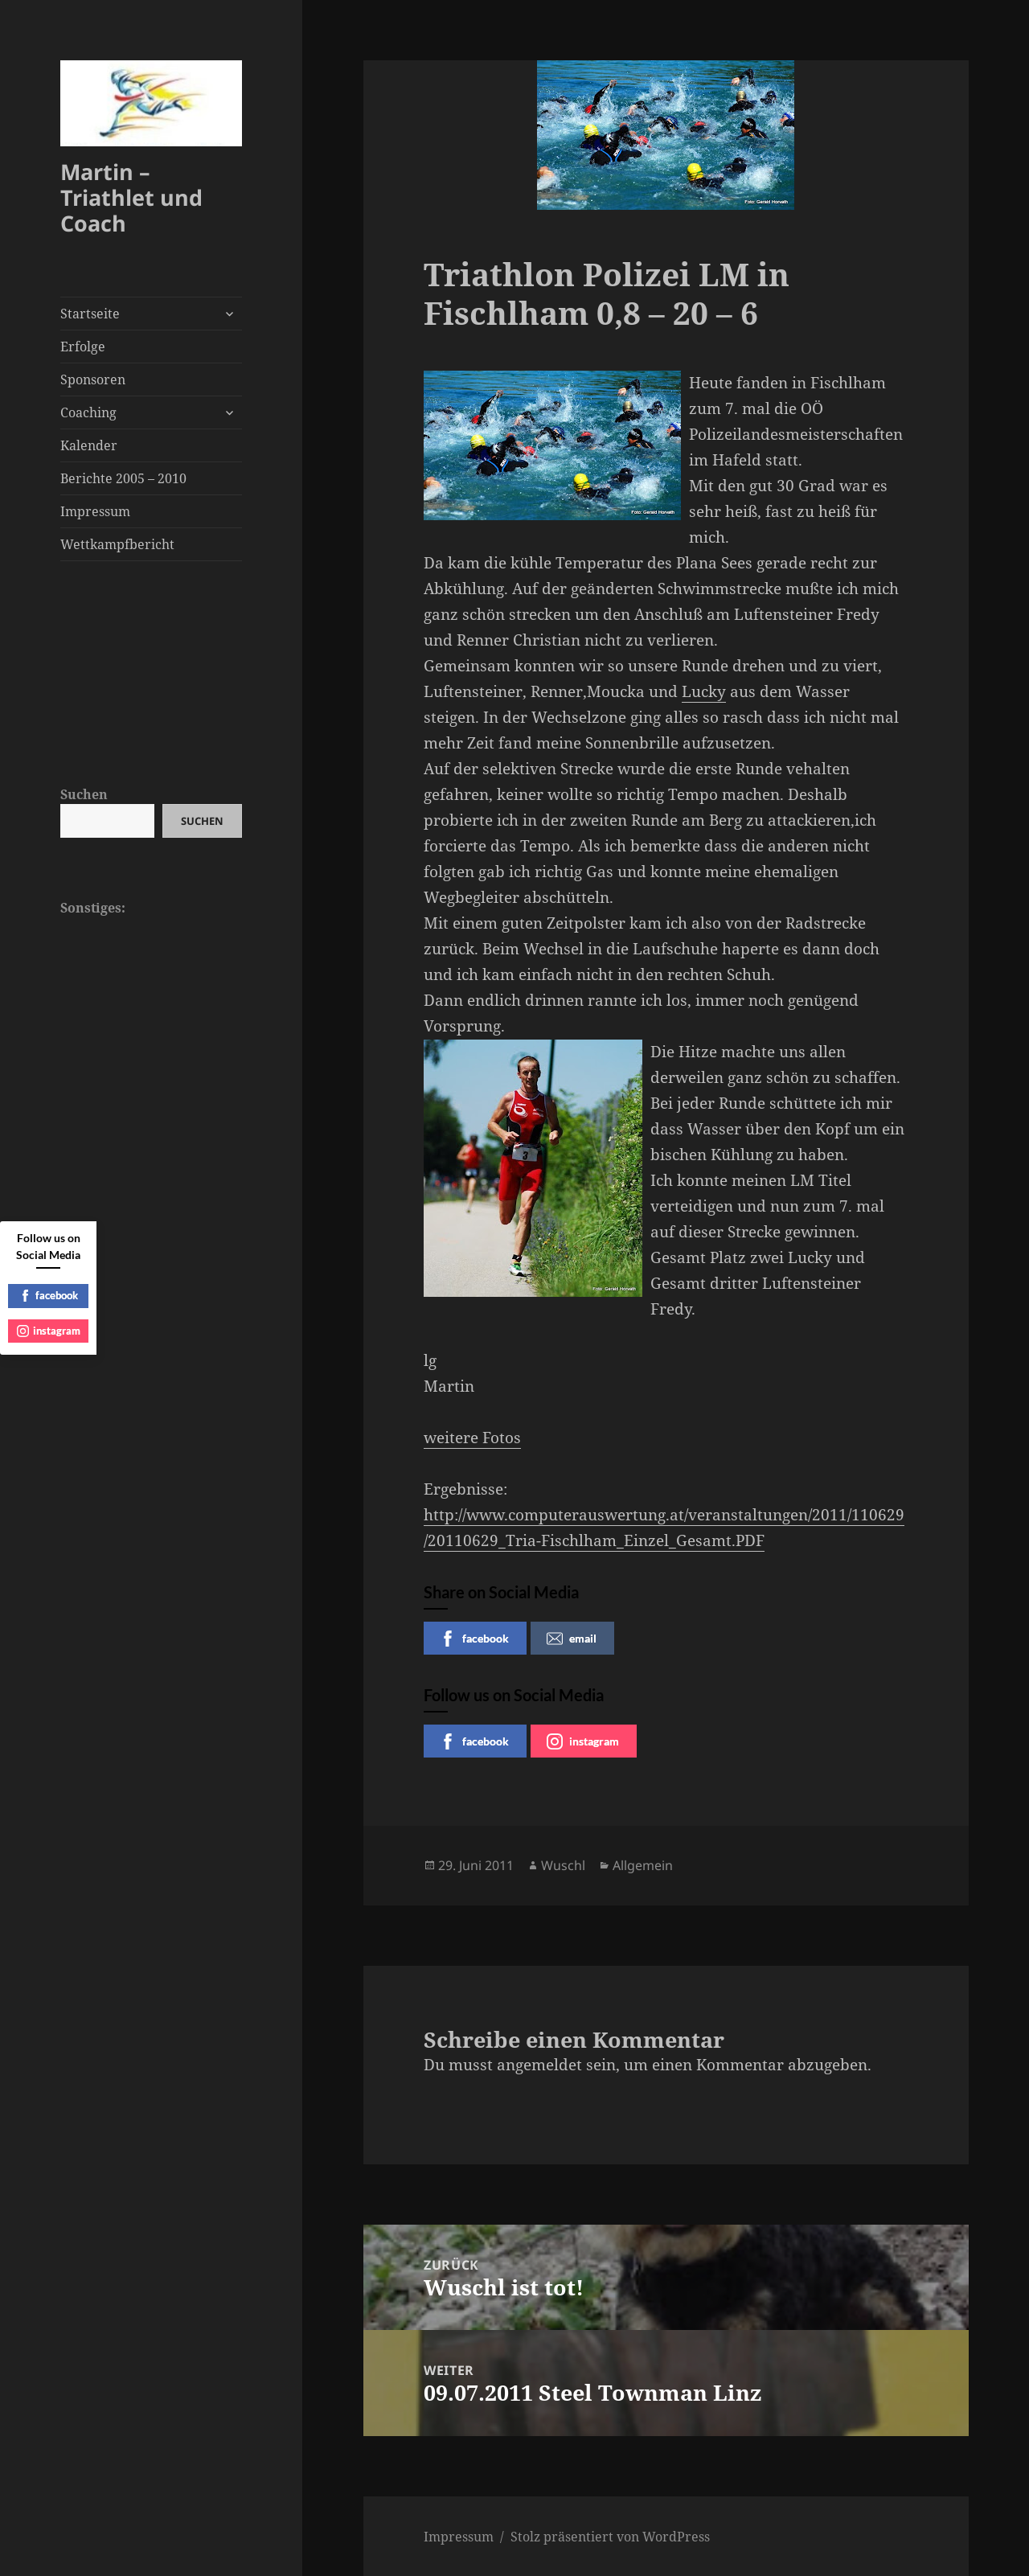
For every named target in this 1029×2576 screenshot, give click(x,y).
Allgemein (643, 1865)
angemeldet (539, 2064)
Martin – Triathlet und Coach (131, 197)
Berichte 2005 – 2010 (123, 478)
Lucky (704, 691)
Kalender (88, 445)
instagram (583, 1741)
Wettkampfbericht (117, 544)
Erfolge (82, 346)
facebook (474, 1639)
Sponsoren (92, 379)
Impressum (95, 511)
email (571, 1639)
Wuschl (563, 1865)
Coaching (88, 412)
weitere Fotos (472, 1437)
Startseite (90, 313)
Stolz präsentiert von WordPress (610, 2536)
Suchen (84, 794)
